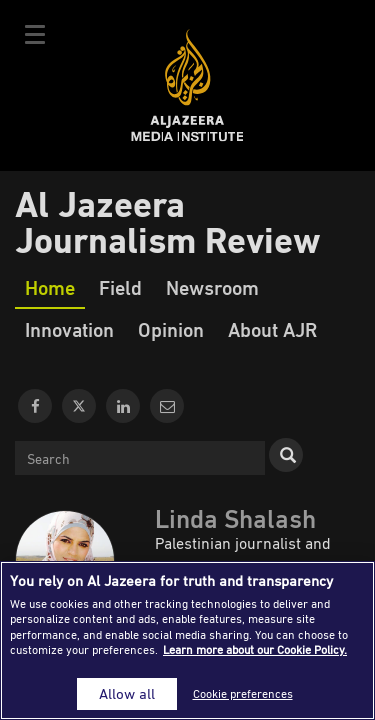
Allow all (127, 693)
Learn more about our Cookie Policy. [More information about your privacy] (255, 649)
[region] (187, 640)
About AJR (272, 329)
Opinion (171, 329)
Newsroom (212, 287)
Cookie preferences (243, 693)
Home (50, 287)
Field (120, 287)
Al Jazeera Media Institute (187, 85)
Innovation (69, 329)
